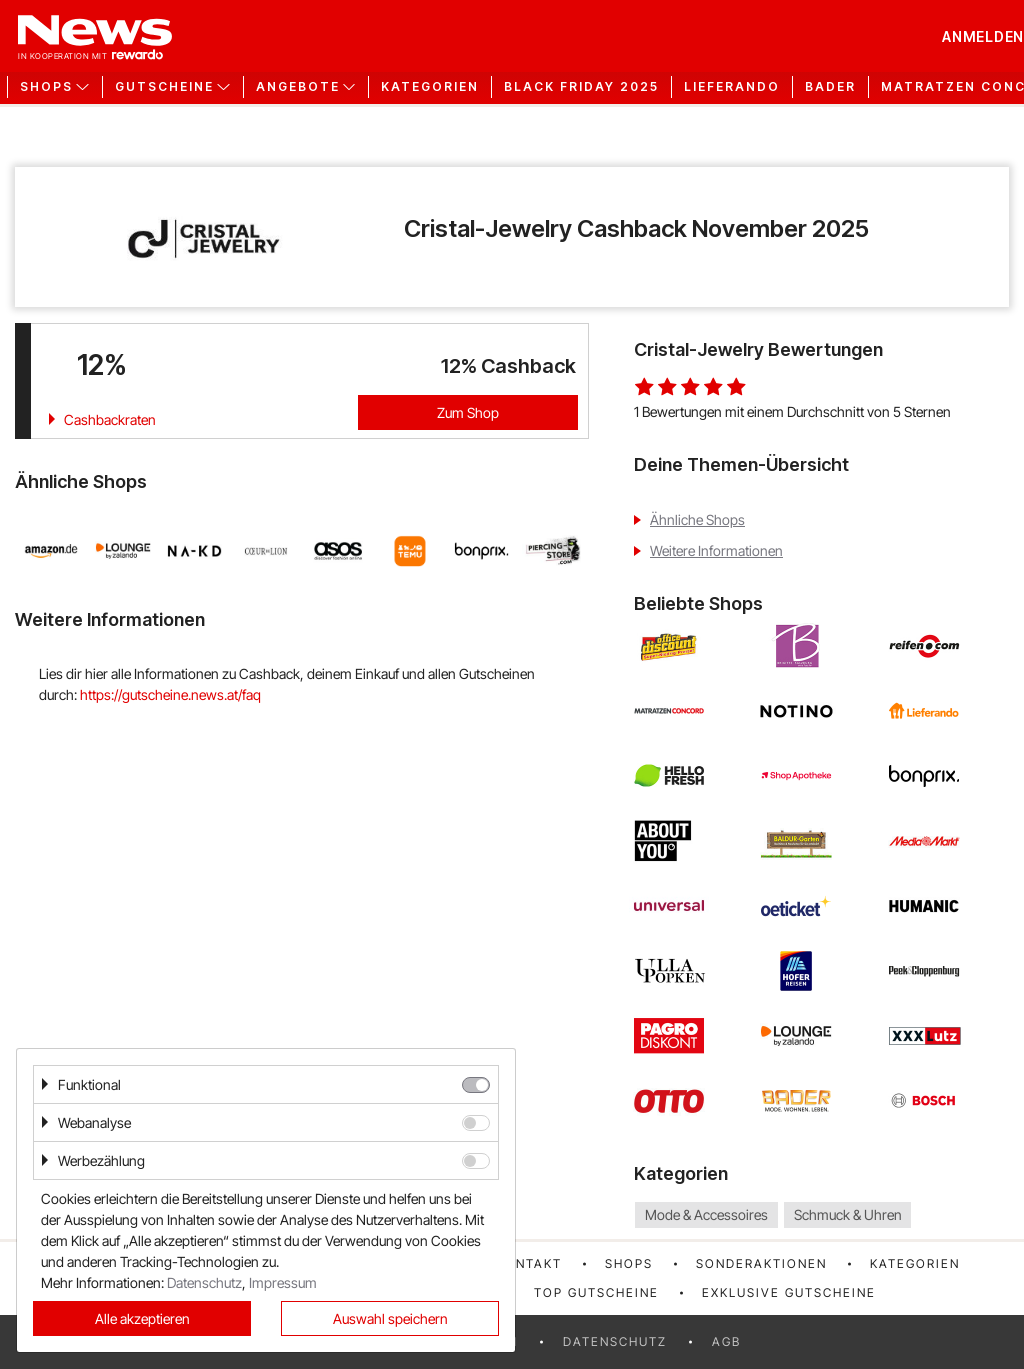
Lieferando (732, 87)
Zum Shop (468, 412)
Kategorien (430, 87)
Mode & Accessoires (706, 1214)
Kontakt (529, 1263)
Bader (830, 87)
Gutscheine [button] (164, 87)
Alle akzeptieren (142, 1318)
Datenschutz (615, 1341)
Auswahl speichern (390, 1318)
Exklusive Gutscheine (789, 1292)
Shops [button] (46, 87)
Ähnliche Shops (697, 519)
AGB (726, 1341)
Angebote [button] (298, 87)
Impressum (283, 1282)
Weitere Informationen (716, 550)
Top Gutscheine (596, 1292)
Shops (629, 1263)
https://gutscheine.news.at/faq (170, 694)
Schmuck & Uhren (848, 1214)
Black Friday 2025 (581, 87)
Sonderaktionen (761, 1263)
